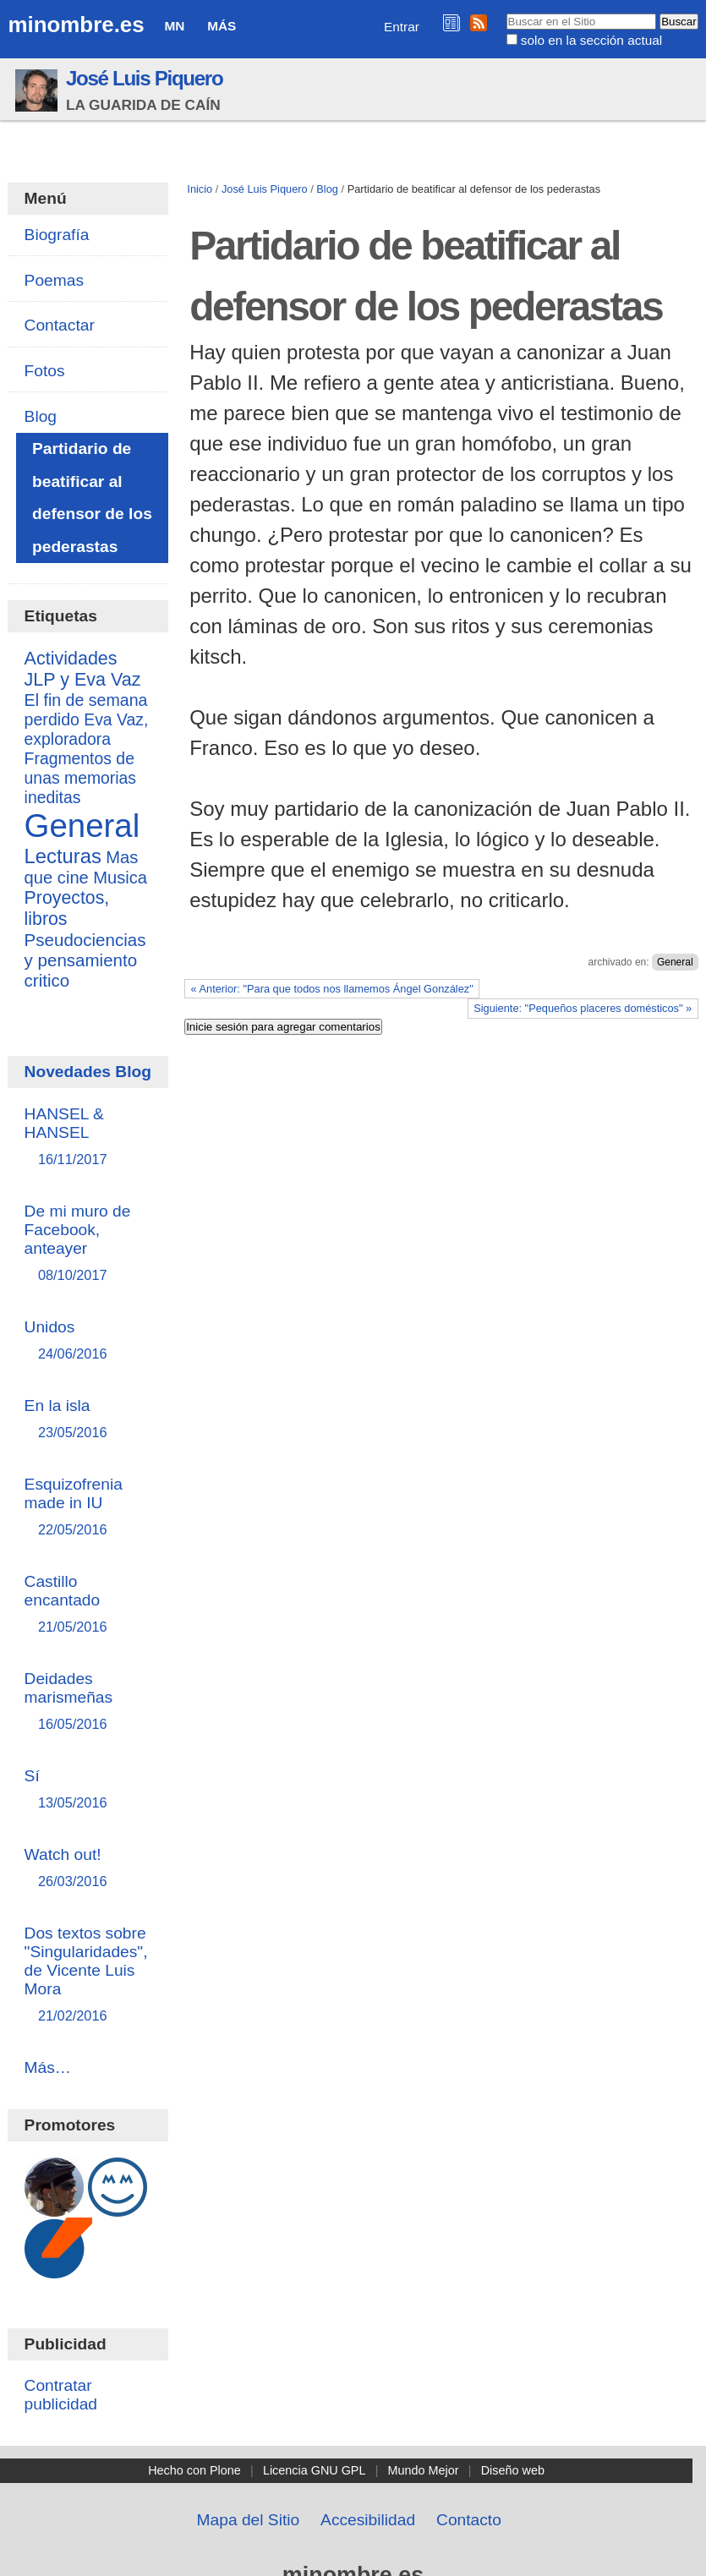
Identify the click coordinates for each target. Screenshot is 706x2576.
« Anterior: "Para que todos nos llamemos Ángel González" (332, 988)
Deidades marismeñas (89, 1702)
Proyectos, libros (67, 908)
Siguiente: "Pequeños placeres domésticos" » (582, 1008)
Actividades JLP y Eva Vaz (83, 669)
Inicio (199, 189)
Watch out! (89, 1869)
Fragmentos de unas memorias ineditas (80, 778)
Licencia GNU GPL (314, 2470)
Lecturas (63, 856)
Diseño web (513, 2470)
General (675, 962)
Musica (120, 877)
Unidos (89, 1341)
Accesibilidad (367, 2520)
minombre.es (76, 24)
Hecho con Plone (194, 2470)
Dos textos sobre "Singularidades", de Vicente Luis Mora (89, 1975)
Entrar (401, 26)
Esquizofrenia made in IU (89, 1507)
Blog (327, 189)
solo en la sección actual (591, 40)
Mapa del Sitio (248, 2520)
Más (221, 26)
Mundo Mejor (423, 2470)
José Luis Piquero (144, 78)
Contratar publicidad (61, 2394)
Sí (89, 1790)
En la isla (89, 1420)
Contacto (468, 2520)
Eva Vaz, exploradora (87, 729)
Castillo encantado (89, 1605)
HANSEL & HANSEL (89, 1137)
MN (174, 26)
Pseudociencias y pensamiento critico (85, 960)
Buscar (505, 13)
